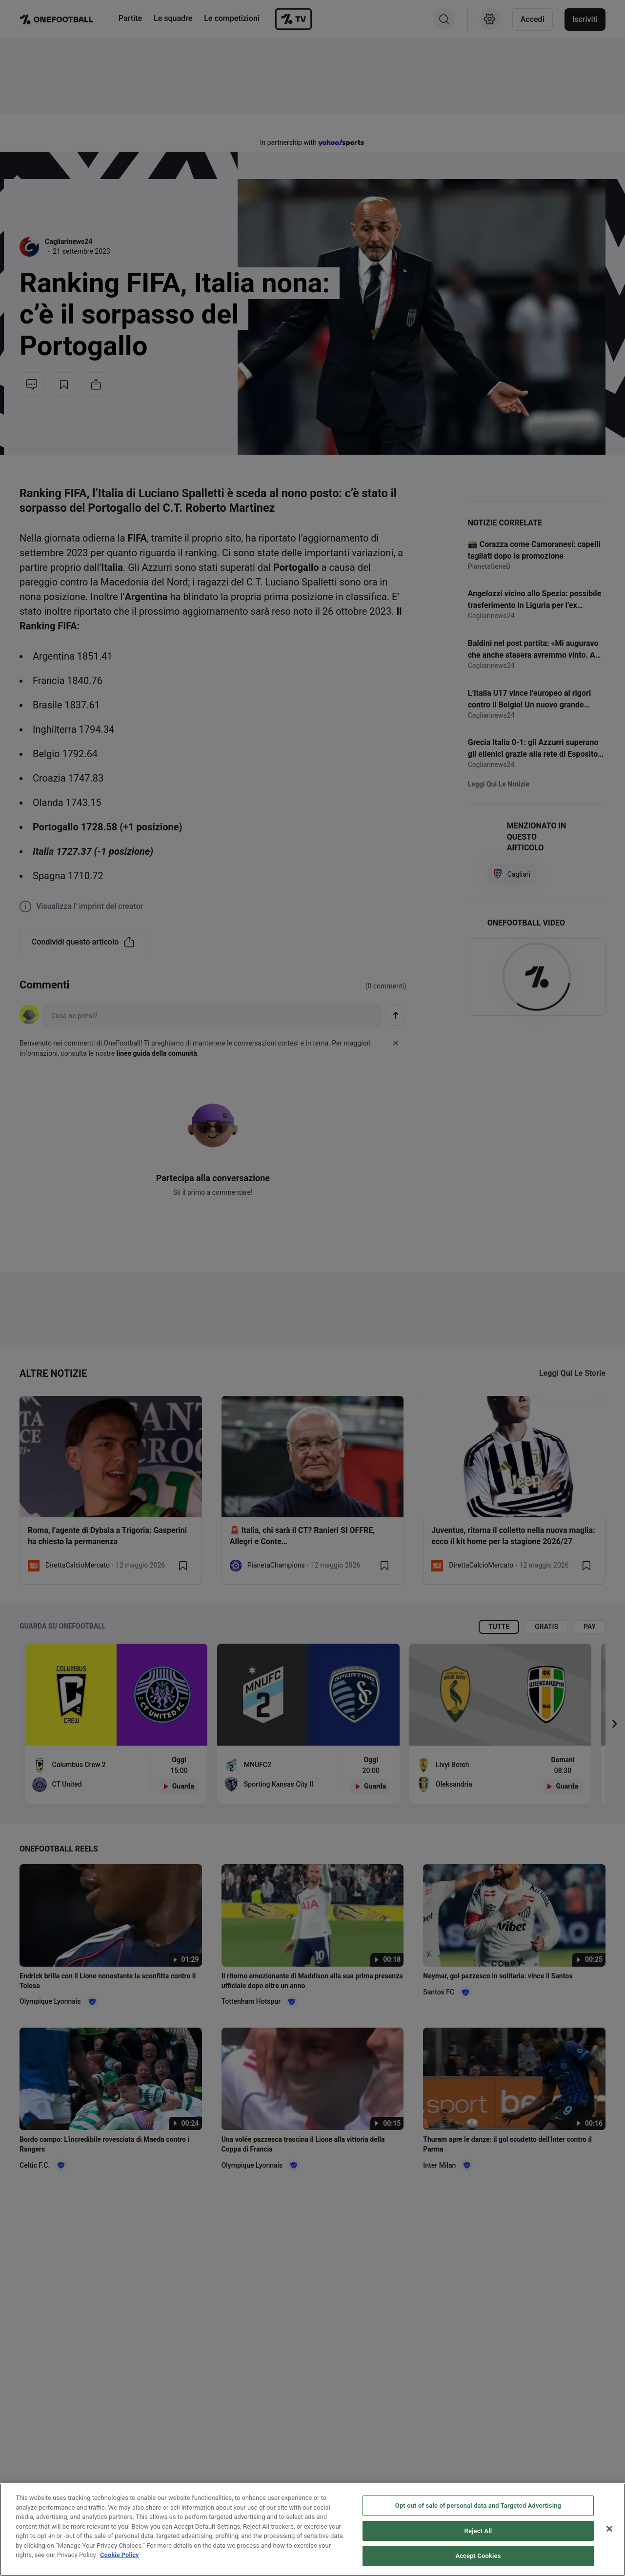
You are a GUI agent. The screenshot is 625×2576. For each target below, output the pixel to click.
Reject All (478, 2532)
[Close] (609, 2530)
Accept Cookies (478, 2557)
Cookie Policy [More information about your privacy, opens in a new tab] (119, 2556)
